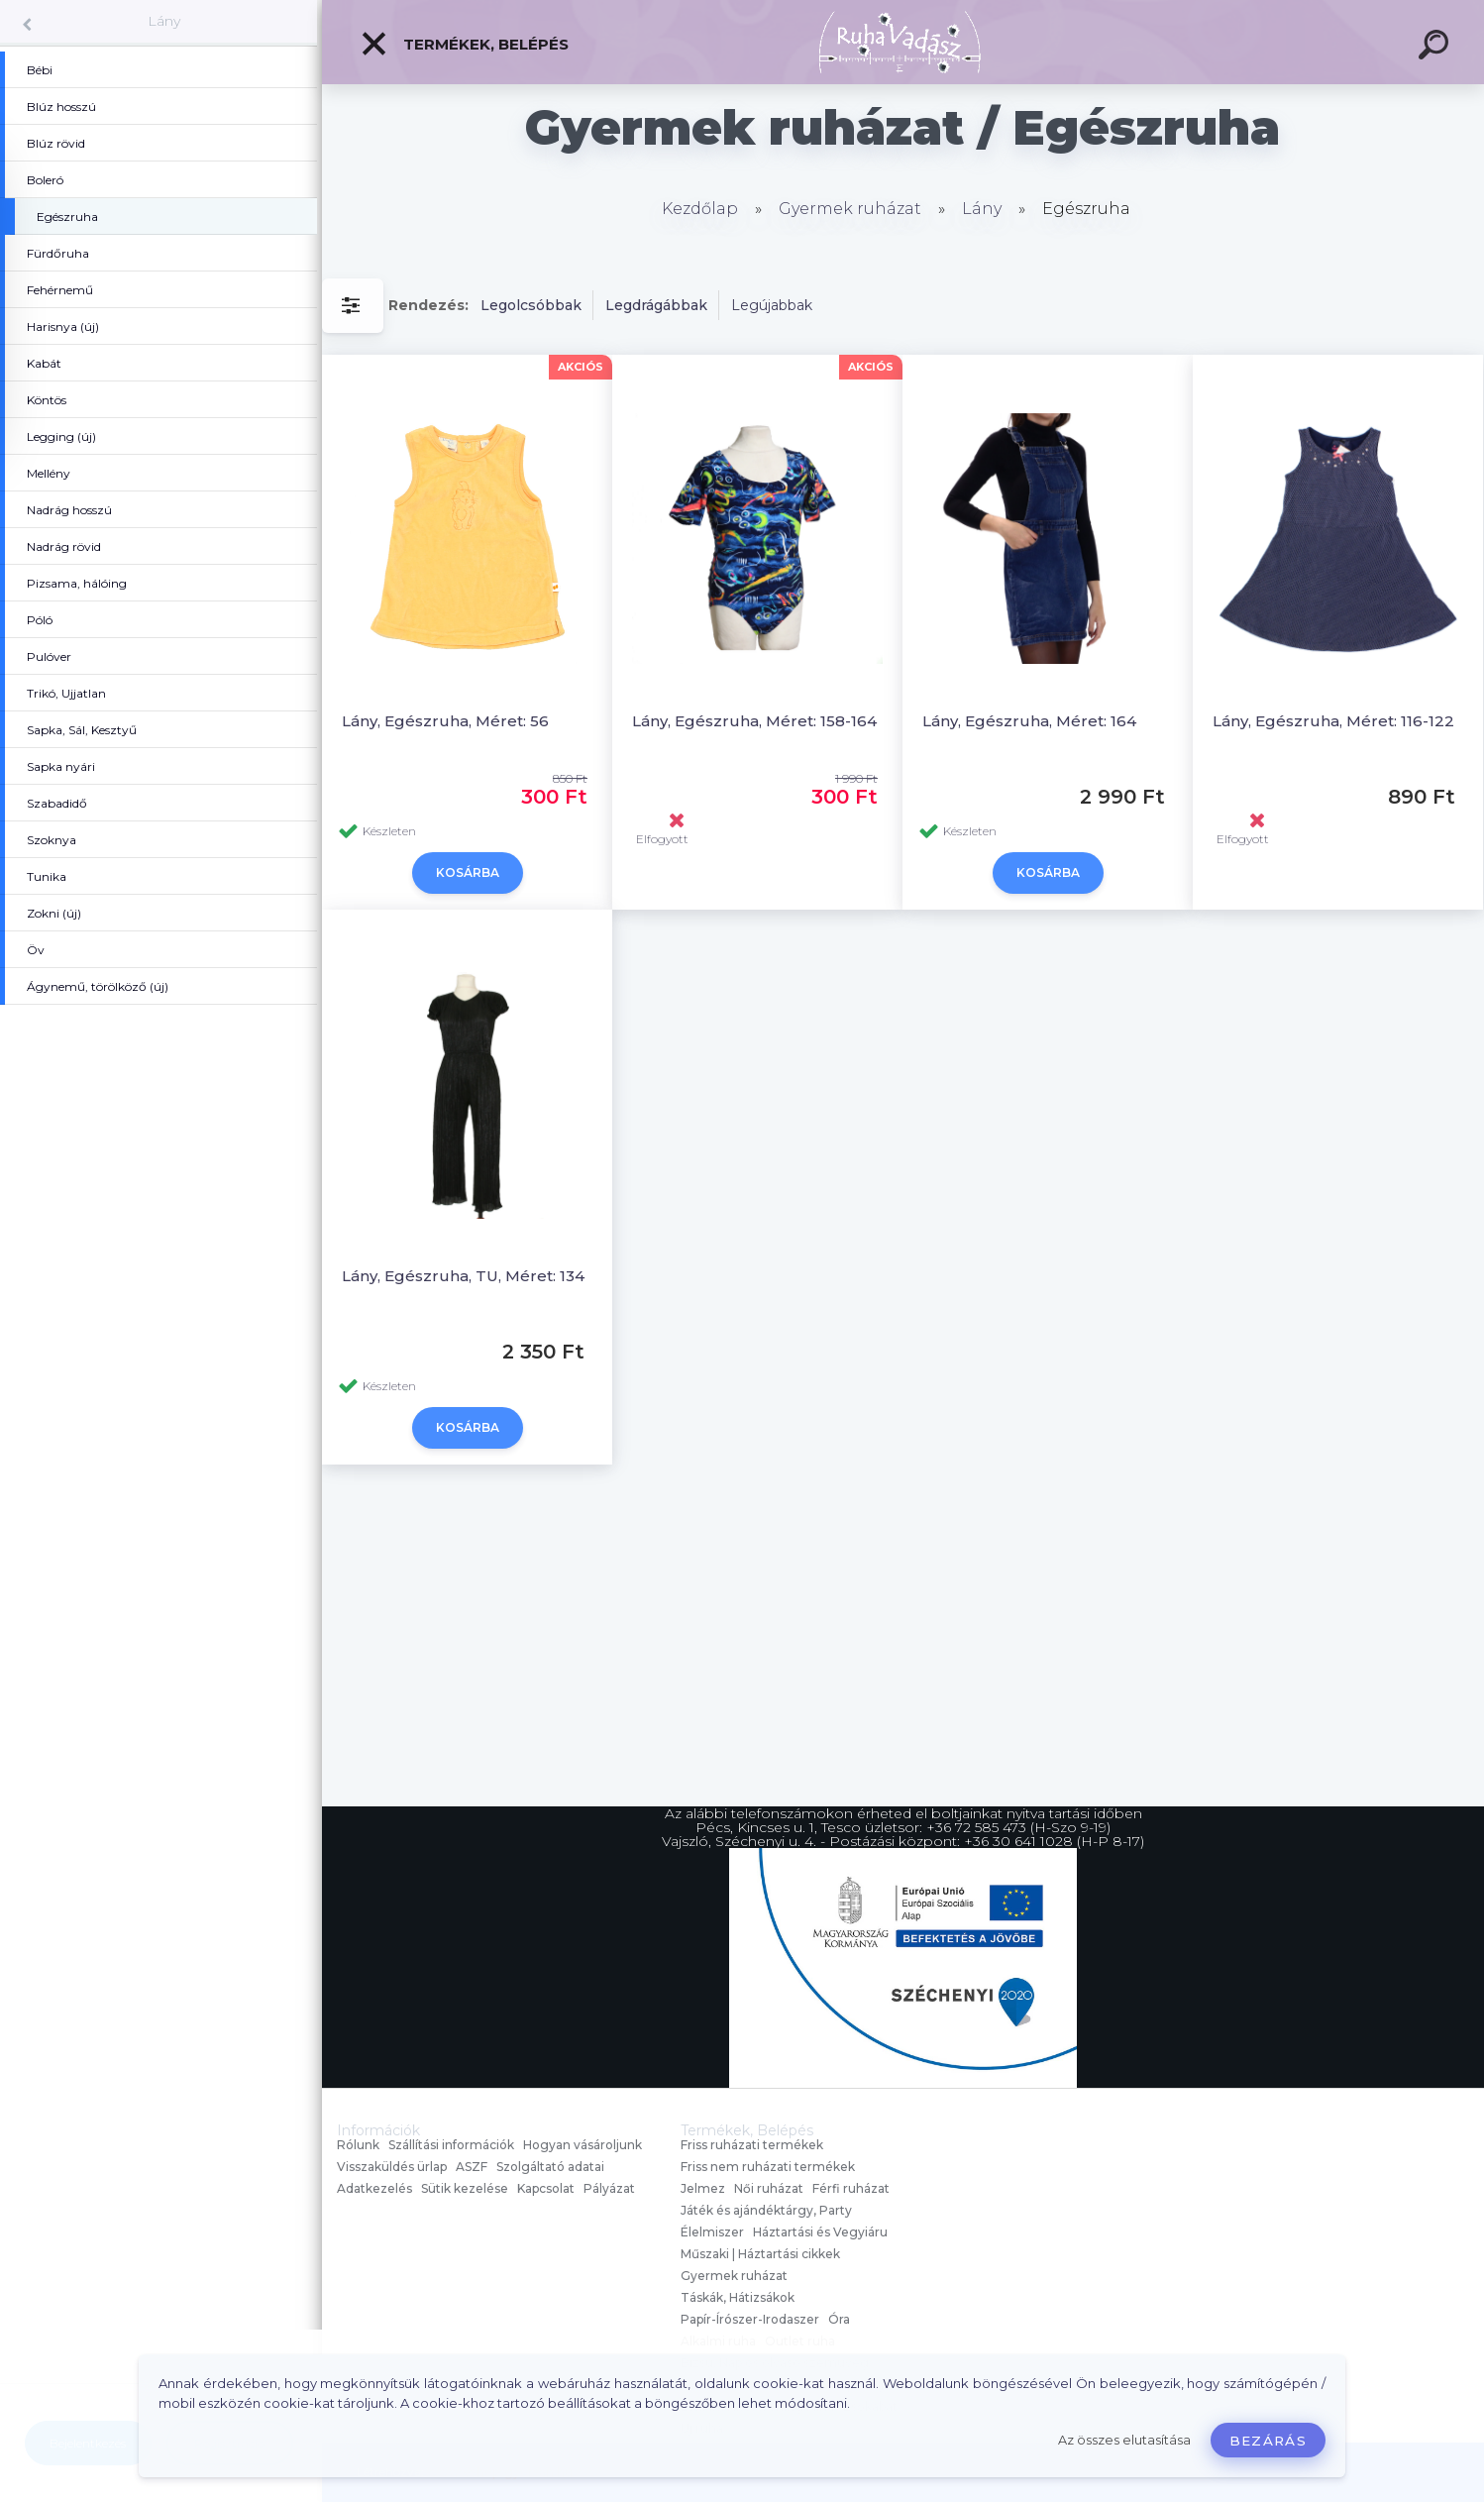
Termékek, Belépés (464, 43)
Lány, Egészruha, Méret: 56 (445, 720)
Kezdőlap (700, 208)
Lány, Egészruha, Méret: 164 (1029, 720)
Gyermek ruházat (850, 208)
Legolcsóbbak (531, 305)
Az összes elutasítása (1124, 2440)
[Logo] (903, 42)
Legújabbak (771, 305)
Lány (164, 21)
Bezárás (1268, 2440)
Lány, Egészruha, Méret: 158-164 (754, 720)
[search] (1436, 47)
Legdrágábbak (656, 305)
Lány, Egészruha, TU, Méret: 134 (463, 1275)
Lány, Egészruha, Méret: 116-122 (1333, 720)
